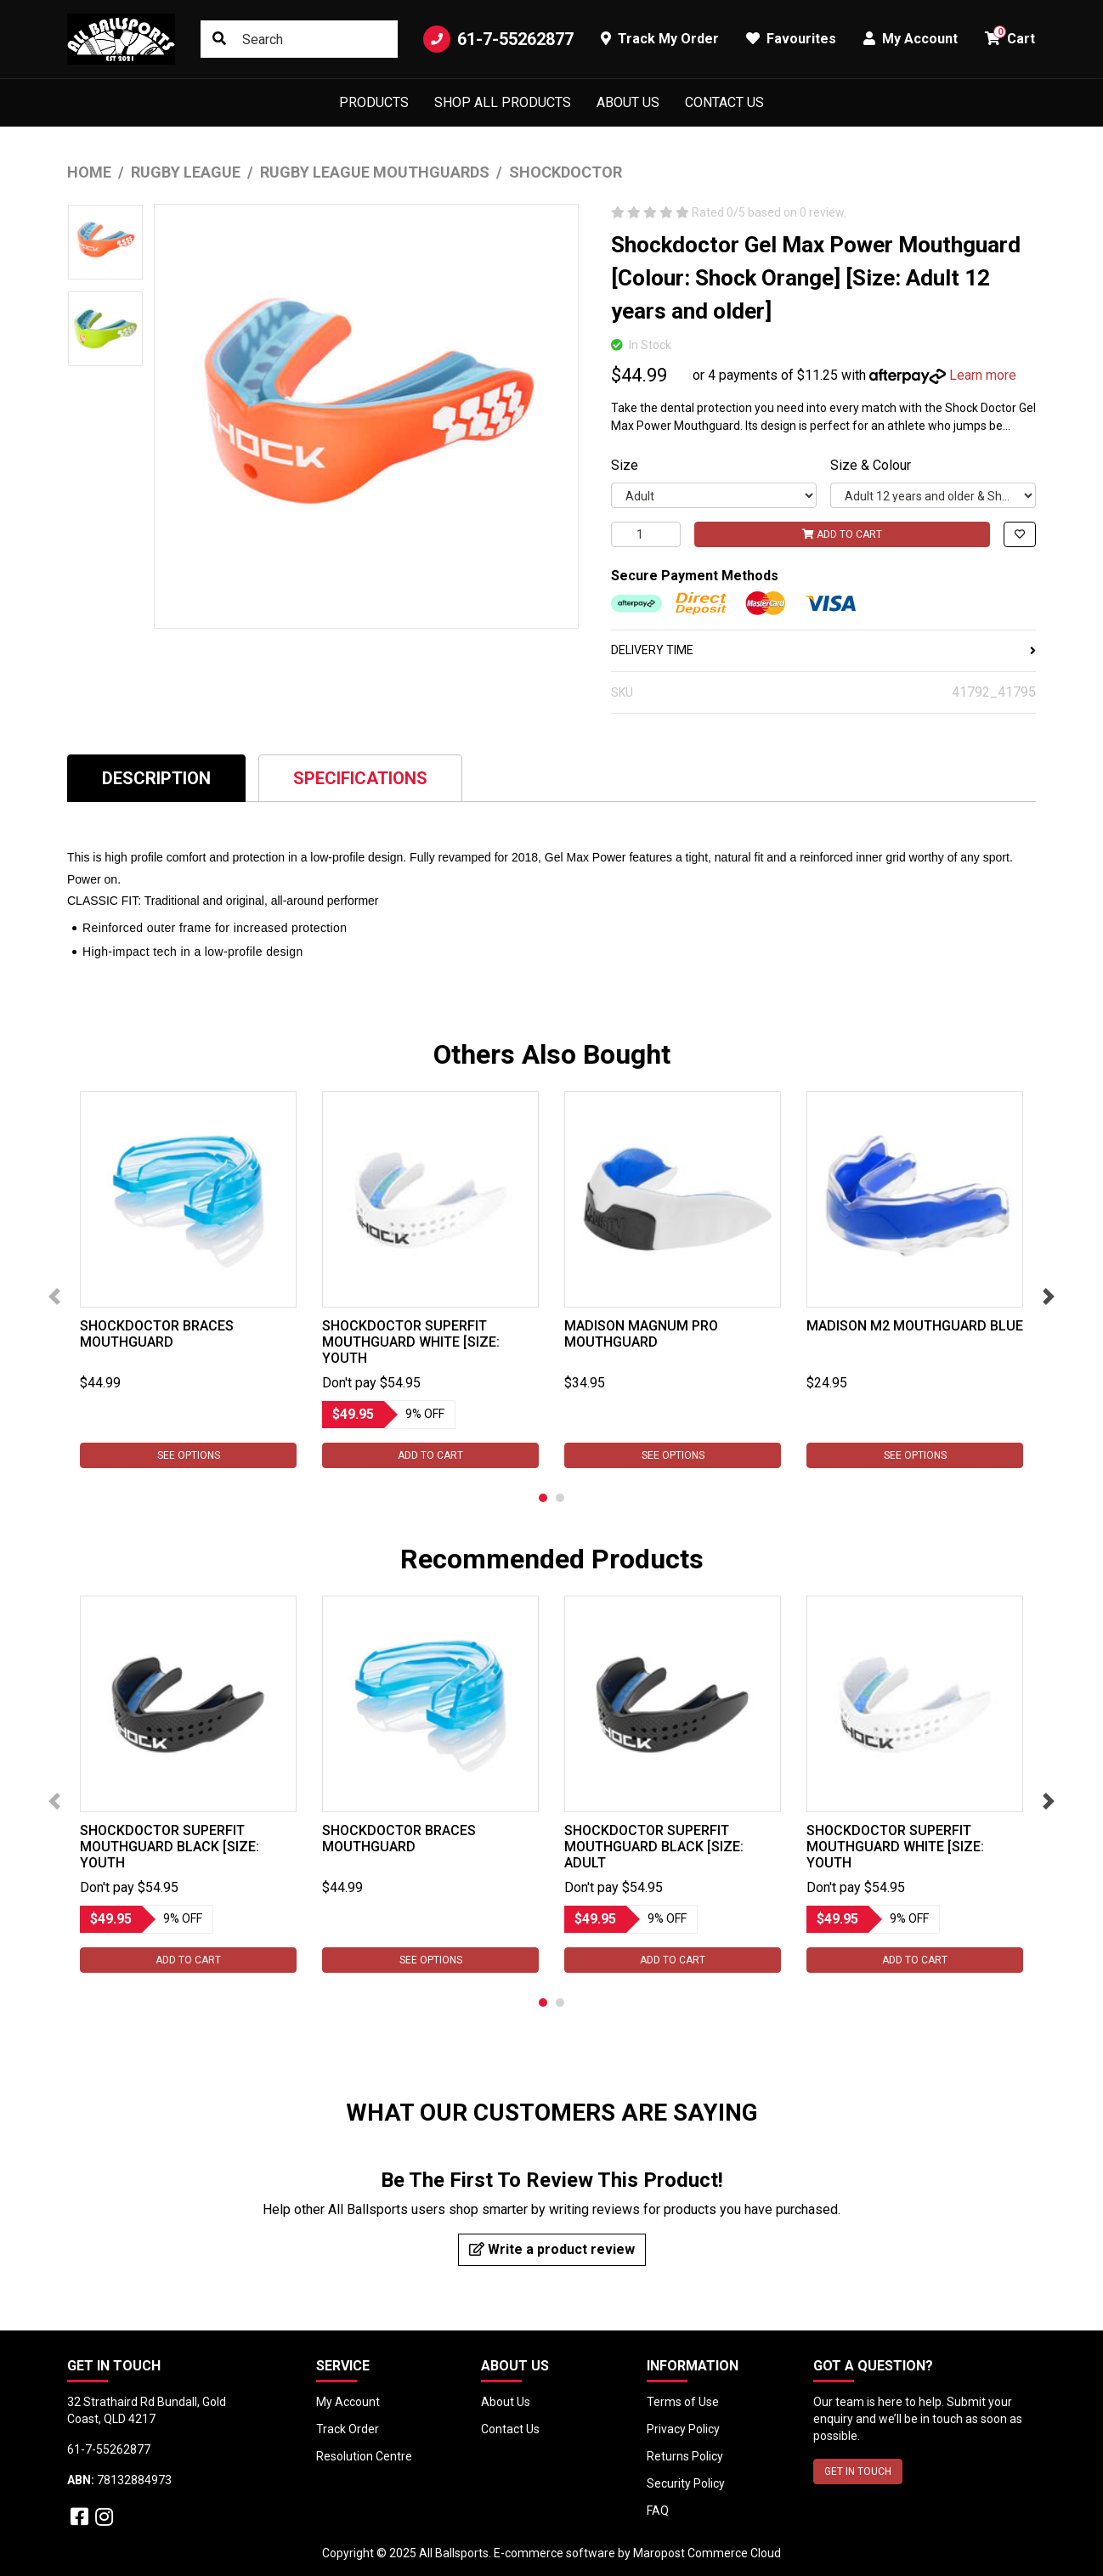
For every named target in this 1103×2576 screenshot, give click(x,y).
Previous (54, 1296)
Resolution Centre (364, 2456)
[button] (1020, 534)
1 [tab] (543, 1498)
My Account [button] (910, 39)
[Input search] (299, 39)
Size (624, 465)
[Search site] (219, 39)
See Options (188, 1455)
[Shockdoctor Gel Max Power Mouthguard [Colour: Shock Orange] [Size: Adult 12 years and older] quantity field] (646, 534)
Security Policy (686, 2483)
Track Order (347, 2429)
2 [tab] (560, 1498)
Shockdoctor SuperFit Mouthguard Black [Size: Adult (654, 1846)
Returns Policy (685, 2456)
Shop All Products (502, 102)
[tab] (156, 777)
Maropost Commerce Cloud (707, 2553)
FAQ (658, 2510)
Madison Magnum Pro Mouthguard (641, 1334)
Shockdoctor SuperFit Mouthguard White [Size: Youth (411, 1342)
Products (374, 102)
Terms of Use (683, 2402)
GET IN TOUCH (857, 2471)
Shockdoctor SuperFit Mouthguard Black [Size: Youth (169, 1846)
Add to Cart (842, 534)
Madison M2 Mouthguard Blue (914, 1326)
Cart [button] (1010, 36)
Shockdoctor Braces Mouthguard (157, 1334)
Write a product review (552, 2249)
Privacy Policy (683, 2429)
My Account (348, 2402)
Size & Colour (870, 465)
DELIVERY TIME (823, 650)
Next (1049, 1296)
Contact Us (724, 102)
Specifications (360, 778)
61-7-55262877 (498, 39)
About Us (628, 102)
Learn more (982, 375)
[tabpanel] (188, 1279)
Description (156, 778)
